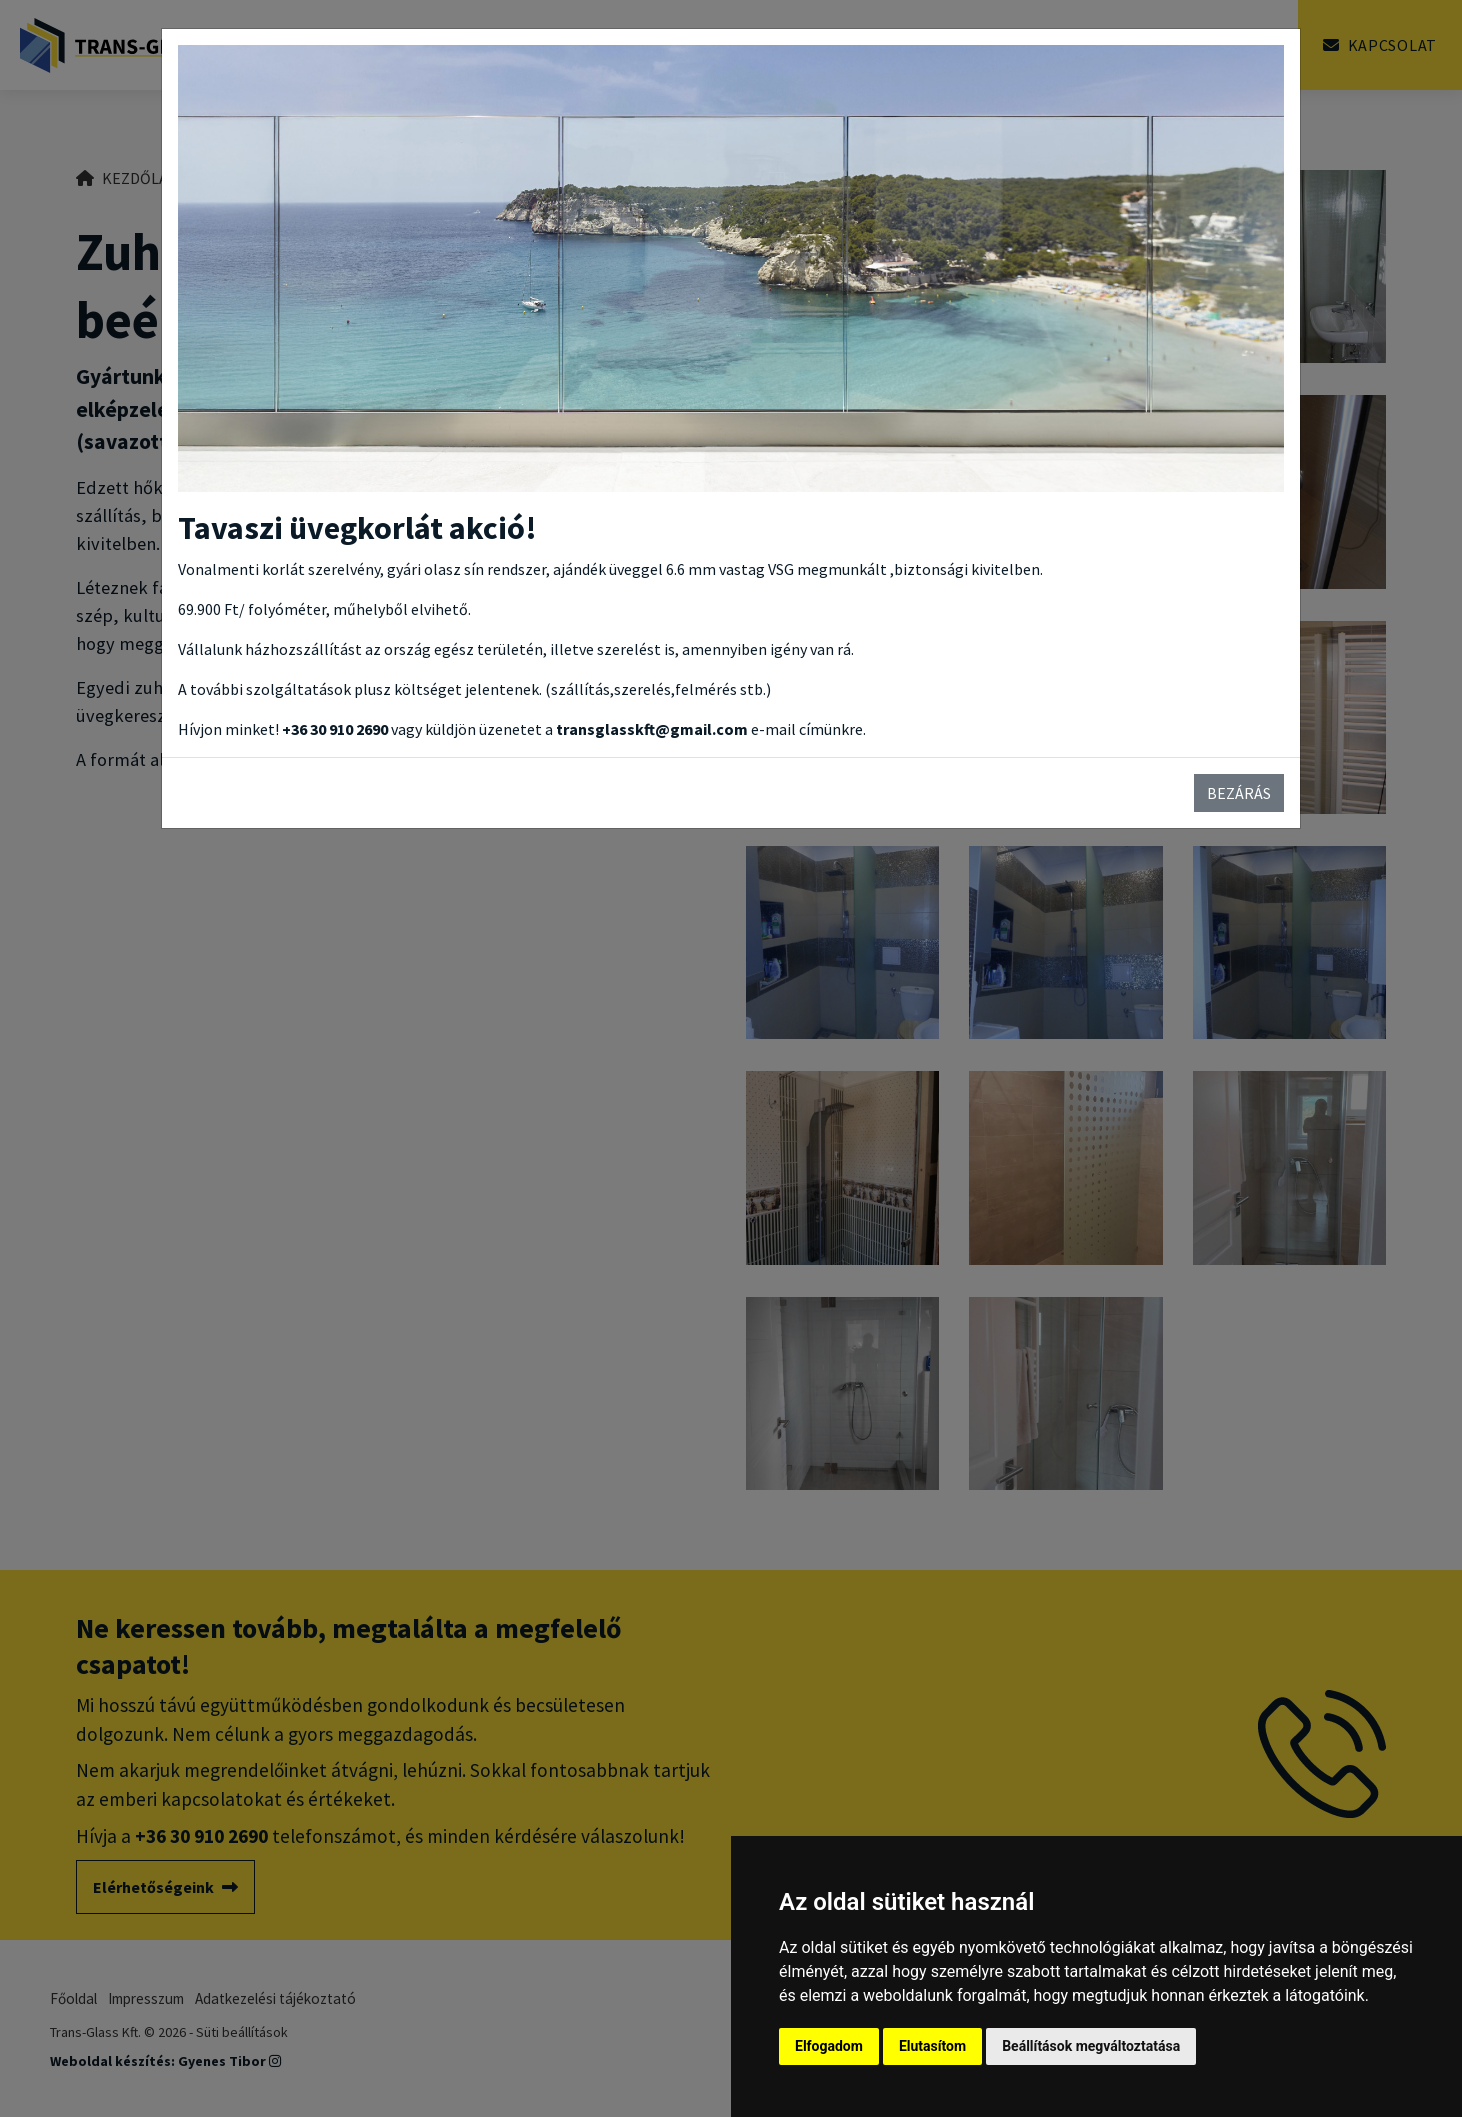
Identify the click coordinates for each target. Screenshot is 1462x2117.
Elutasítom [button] (932, 2046)
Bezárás (1239, 793)
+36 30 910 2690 (335, 729)
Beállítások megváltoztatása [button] (1091, 2046)
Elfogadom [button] (829, 2046)
